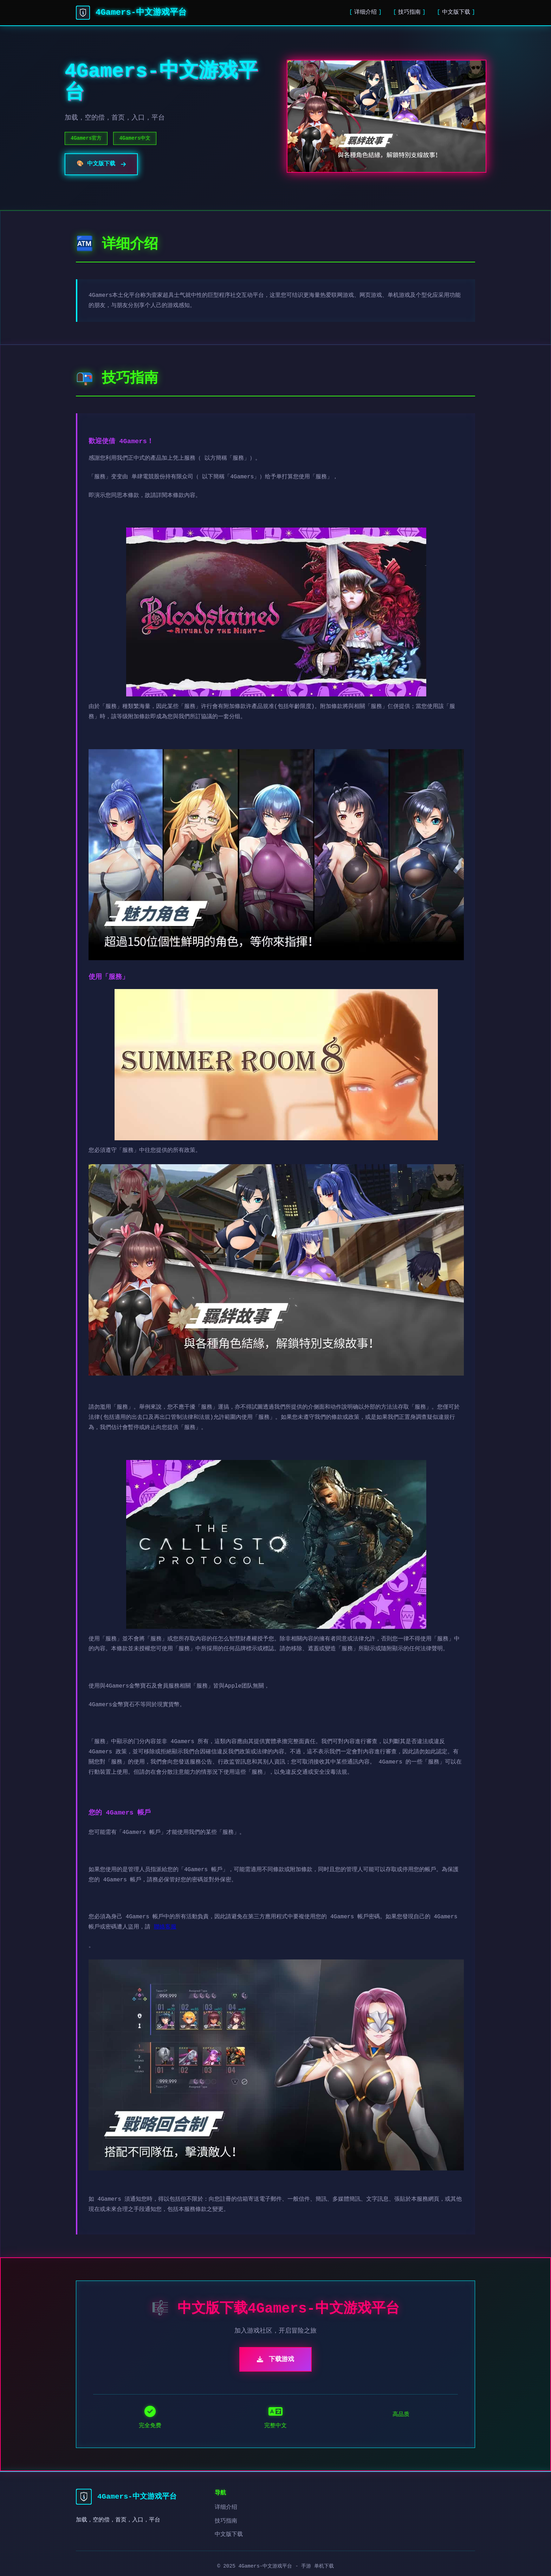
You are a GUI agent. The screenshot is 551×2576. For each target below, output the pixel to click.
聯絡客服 (165, 1927)
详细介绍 (365, 12)
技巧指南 (409, 12)
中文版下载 (456, 12)
